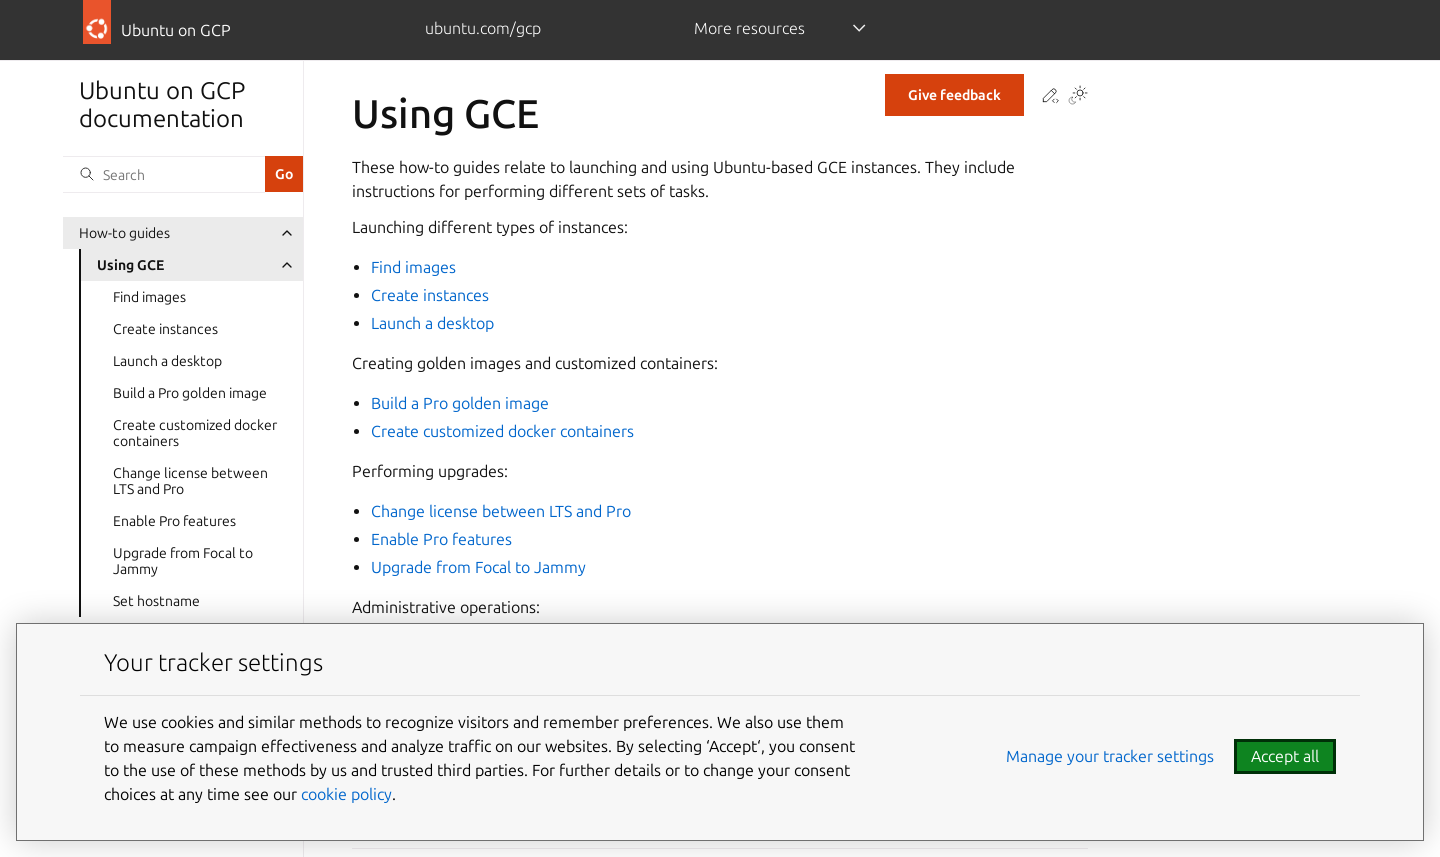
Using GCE (130, 265)
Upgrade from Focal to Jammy (183, 561)
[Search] (164, 174)
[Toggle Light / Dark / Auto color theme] (1078, 96)
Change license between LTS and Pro (190, 481)
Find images (149, 297)
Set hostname (156, 601)
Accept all (1285, 756)
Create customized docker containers (195, 433)
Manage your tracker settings (1110, 756)
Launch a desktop (167, 361)
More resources (749, 28)
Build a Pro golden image (190, 393)
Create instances (165, 329)
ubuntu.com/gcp (483, 28)
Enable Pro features (174, 521)
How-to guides (124, 233)
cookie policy (346, 794)
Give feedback (954, 95)
